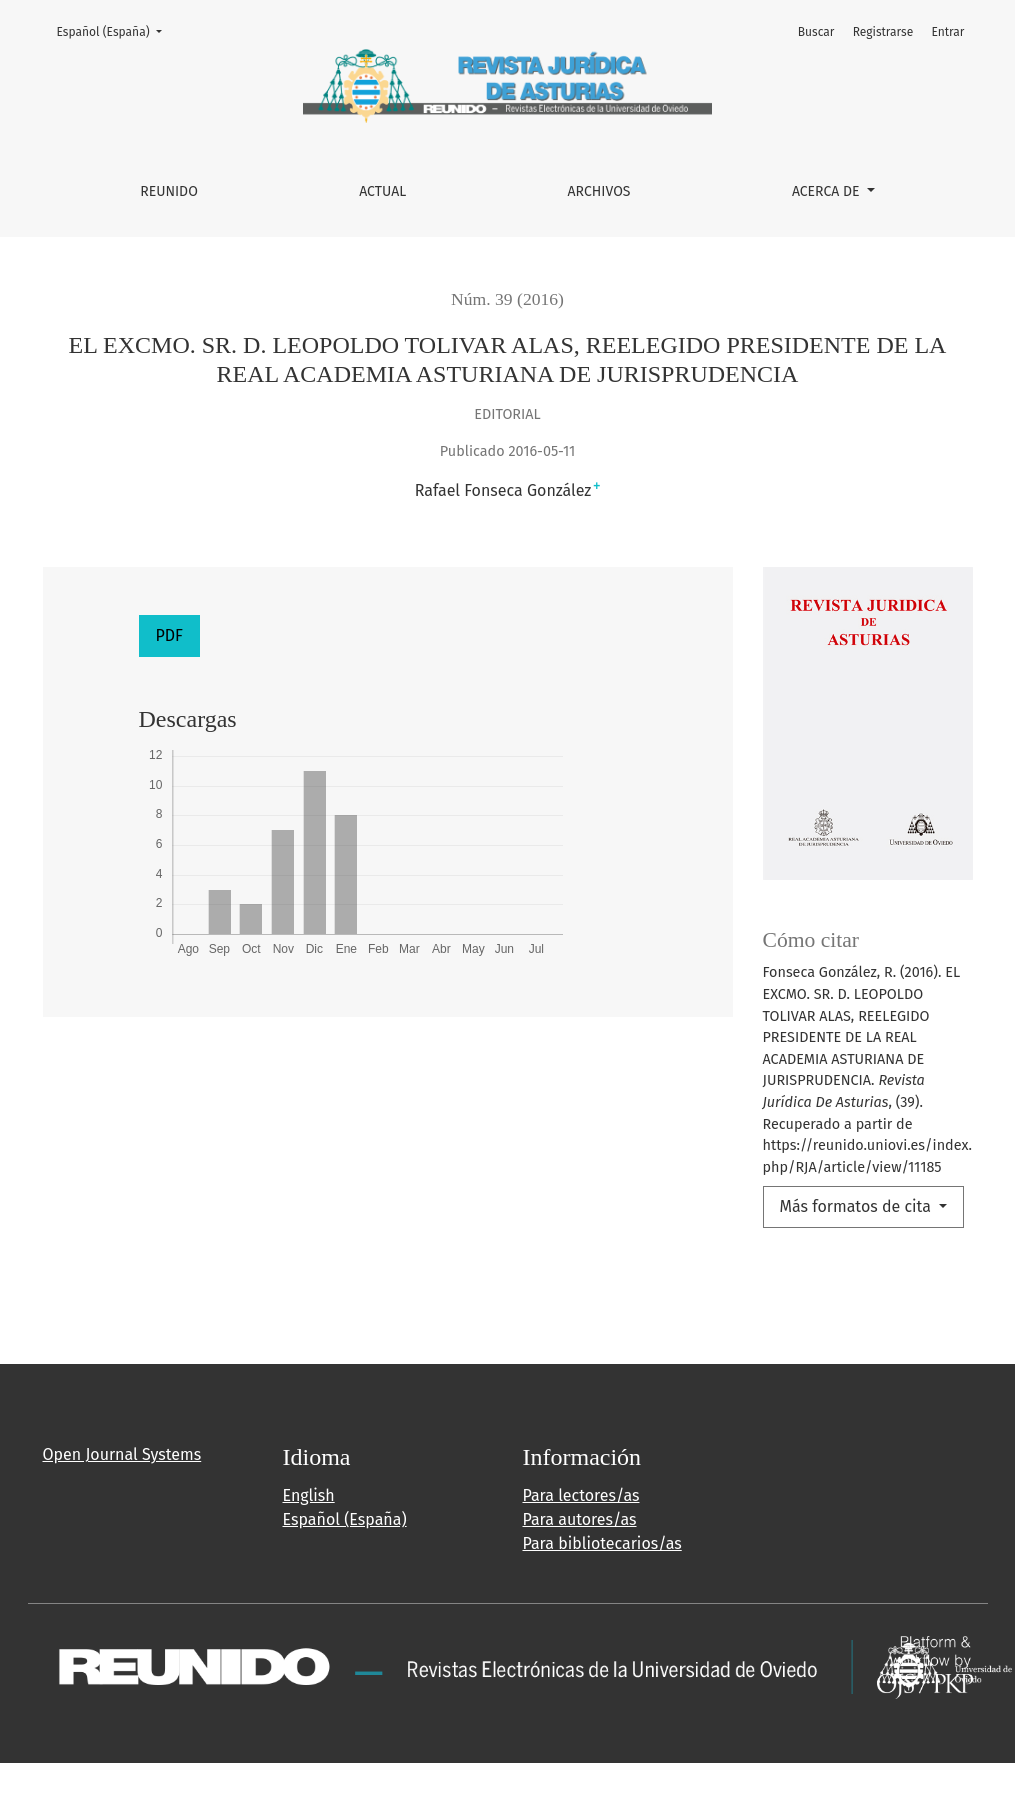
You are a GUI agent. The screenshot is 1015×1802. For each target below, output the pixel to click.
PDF (169, 635)
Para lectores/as (581, 1495)
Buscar (816, 32)
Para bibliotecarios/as (602, 1543)
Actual (382, 191)
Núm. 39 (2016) (507, 299)
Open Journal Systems (122, 1454)
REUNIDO (169, 191)
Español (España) (115, 30)
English (309, 1495)
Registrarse (883, 32)
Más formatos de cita (858, 1206)
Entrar (947, 32)
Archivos (599, 191)
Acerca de (827, 191)
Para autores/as (580, 1519)
